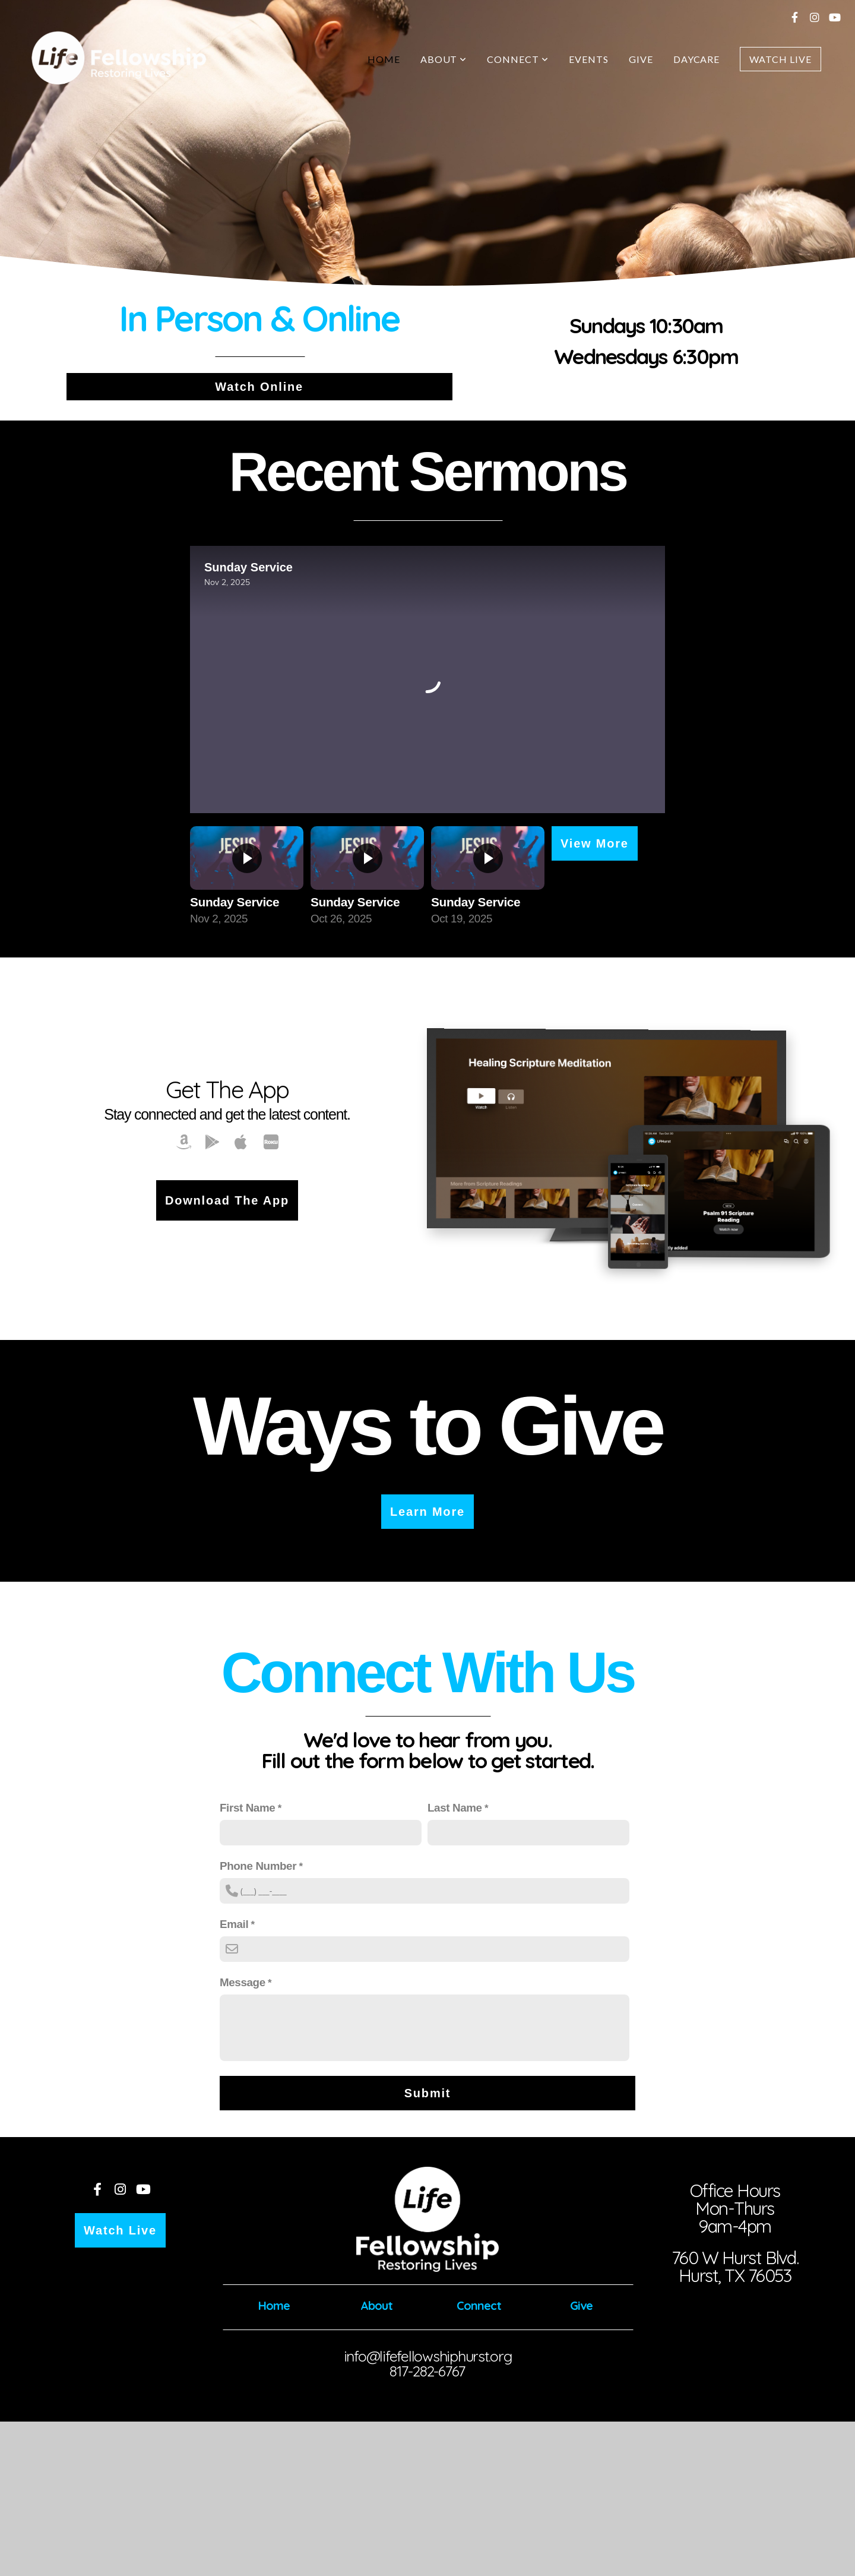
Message (242, 1983)
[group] (246, 881)
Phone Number (258, 1867)
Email (234, 1925)
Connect (518, 59)
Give (641, 59)
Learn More (427, 1512)
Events (589, 59)
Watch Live (780, 59)
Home (384, 59)
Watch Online (259, 387)
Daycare (696, 59)
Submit (427, 2094)
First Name (247, 1809)
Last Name (455, 1809)
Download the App (227, 1201)
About (443, 59)
